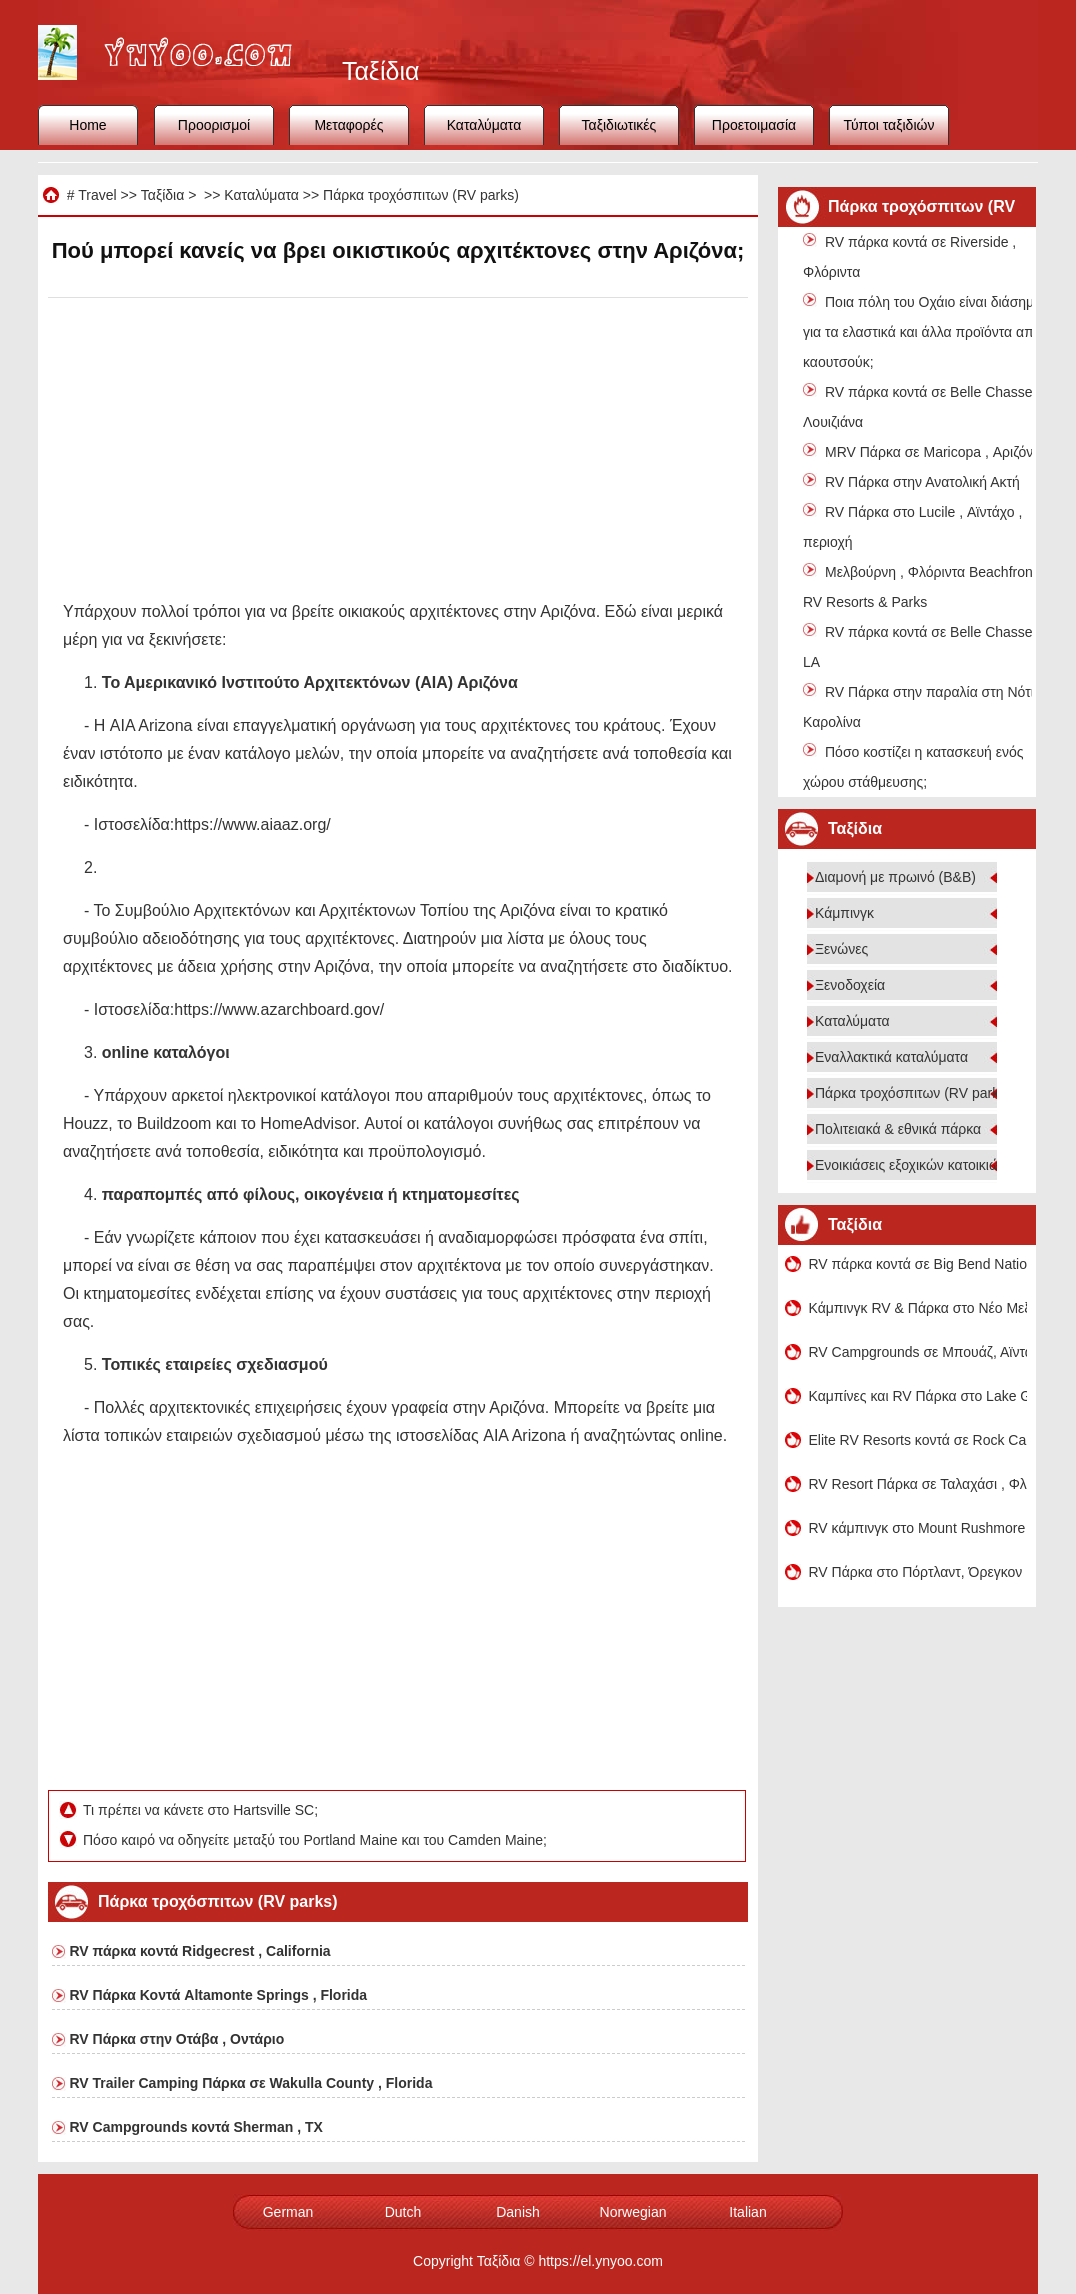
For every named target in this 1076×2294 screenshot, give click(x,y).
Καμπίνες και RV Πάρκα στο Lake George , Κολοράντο (918, 1396)
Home (87, 125)
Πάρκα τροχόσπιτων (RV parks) (421, 195)
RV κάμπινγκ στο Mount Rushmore (917, 1528)
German (288, 2212)
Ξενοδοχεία (850, 985)
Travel (97, 195)
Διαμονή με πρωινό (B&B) (895, 877)
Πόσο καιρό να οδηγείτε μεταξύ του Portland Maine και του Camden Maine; (317, 1840)
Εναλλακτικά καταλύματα (891, 1057)
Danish (518, 2212)
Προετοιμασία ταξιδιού (754, 131)
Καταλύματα (484, 125)
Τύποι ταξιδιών (889, 125)
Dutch (403, 2212)
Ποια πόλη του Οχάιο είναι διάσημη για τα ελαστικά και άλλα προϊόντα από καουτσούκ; (922, 332)
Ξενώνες (841, 949)
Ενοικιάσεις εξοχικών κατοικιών (911, 1165)
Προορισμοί (214, 125)
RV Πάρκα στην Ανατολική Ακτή (922, 482)
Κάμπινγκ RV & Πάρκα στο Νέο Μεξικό (918, 1308)
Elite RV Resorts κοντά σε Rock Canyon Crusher (918, 1440)
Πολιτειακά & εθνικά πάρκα (898, 1129)
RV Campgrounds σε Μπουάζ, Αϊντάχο (918, 1352)
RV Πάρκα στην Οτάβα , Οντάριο (177, 2039)
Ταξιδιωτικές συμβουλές (619, 131)
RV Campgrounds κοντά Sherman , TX (196, 2127)
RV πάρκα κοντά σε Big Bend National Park (918, 1264)
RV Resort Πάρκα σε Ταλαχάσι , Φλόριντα (918, 1484)
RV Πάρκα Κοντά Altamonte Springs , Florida (219, 1995)
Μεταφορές (348, 125)
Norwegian (633, 2212)
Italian (747, 2212)
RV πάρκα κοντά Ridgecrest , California (200, 1951)
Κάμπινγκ (844, 913)
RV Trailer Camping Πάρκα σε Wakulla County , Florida (251, 2083)
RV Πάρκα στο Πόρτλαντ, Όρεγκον (916, 1572)
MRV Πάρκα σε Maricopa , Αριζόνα (933, 452)
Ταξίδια (162, 195)
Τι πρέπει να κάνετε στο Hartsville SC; (202, 1810)
